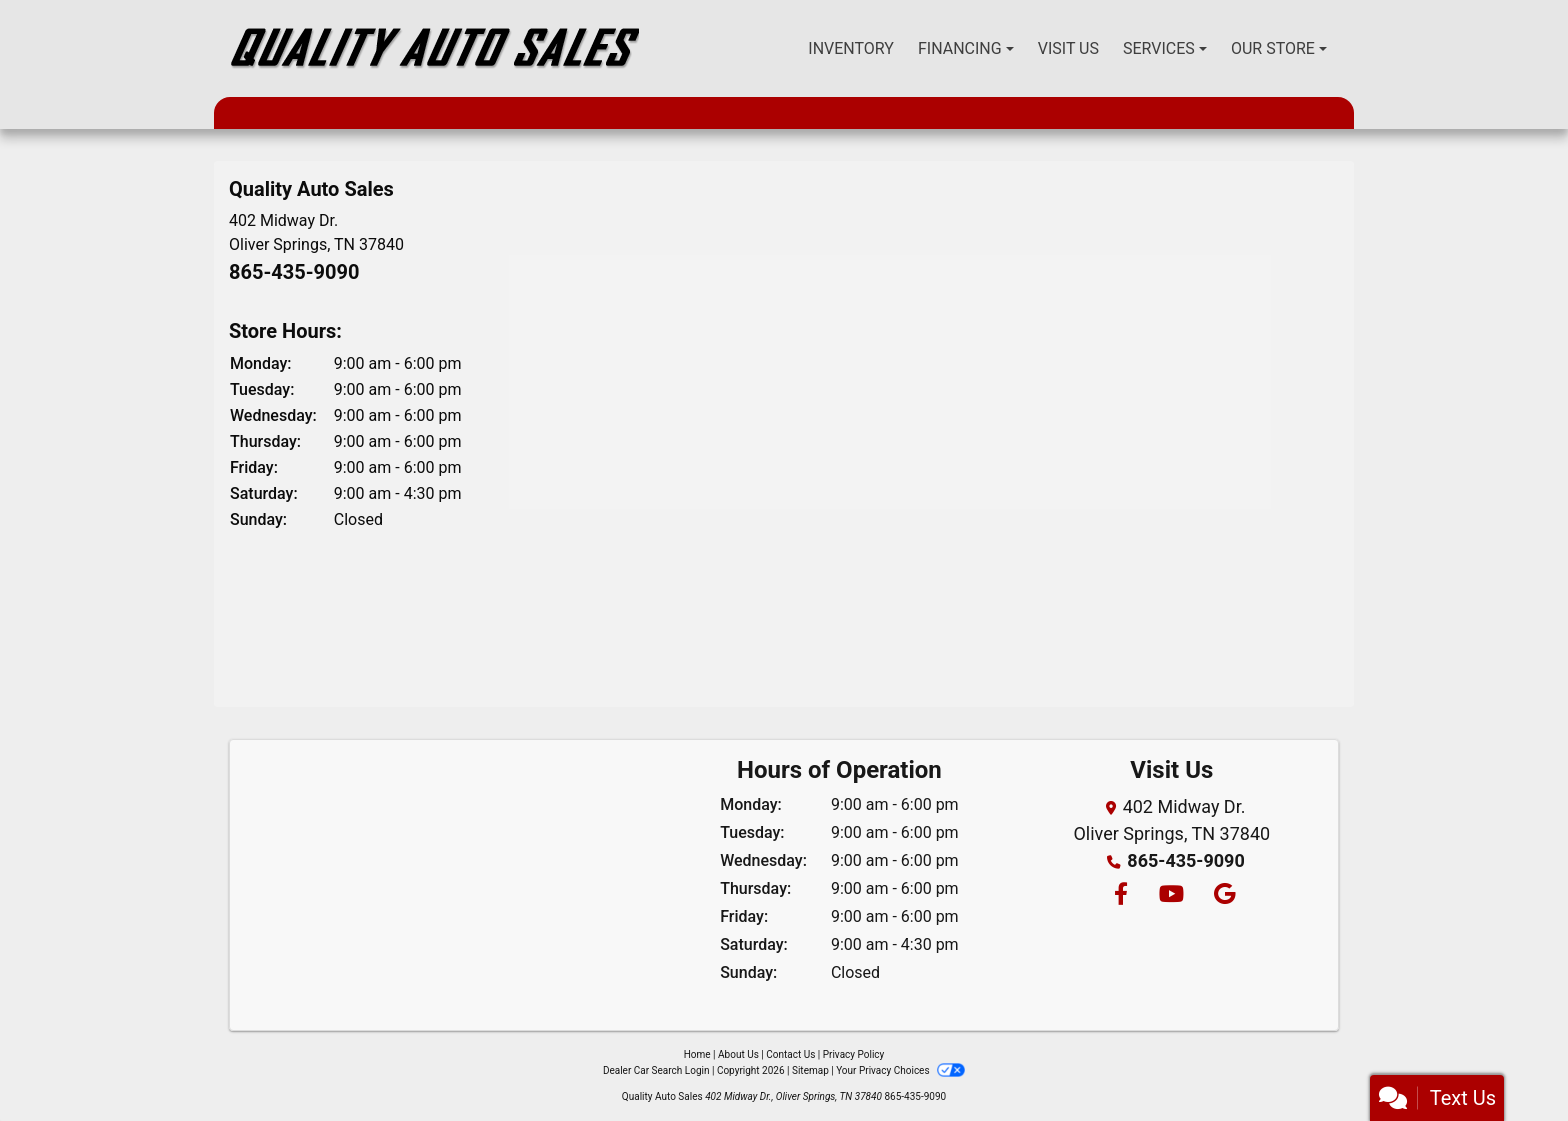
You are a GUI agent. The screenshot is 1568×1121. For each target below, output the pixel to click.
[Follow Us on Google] (1221, 895)
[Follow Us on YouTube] (1170, 895)
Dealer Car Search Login (656, 1070)
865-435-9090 (294, 272)
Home (697, 1054)
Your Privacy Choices (900, 1070)
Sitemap (810, 1070)
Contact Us (790, 1054)
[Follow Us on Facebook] (1120, 895)
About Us (738, 1054)
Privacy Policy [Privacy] (854, 1054)
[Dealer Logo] (434, 48)
